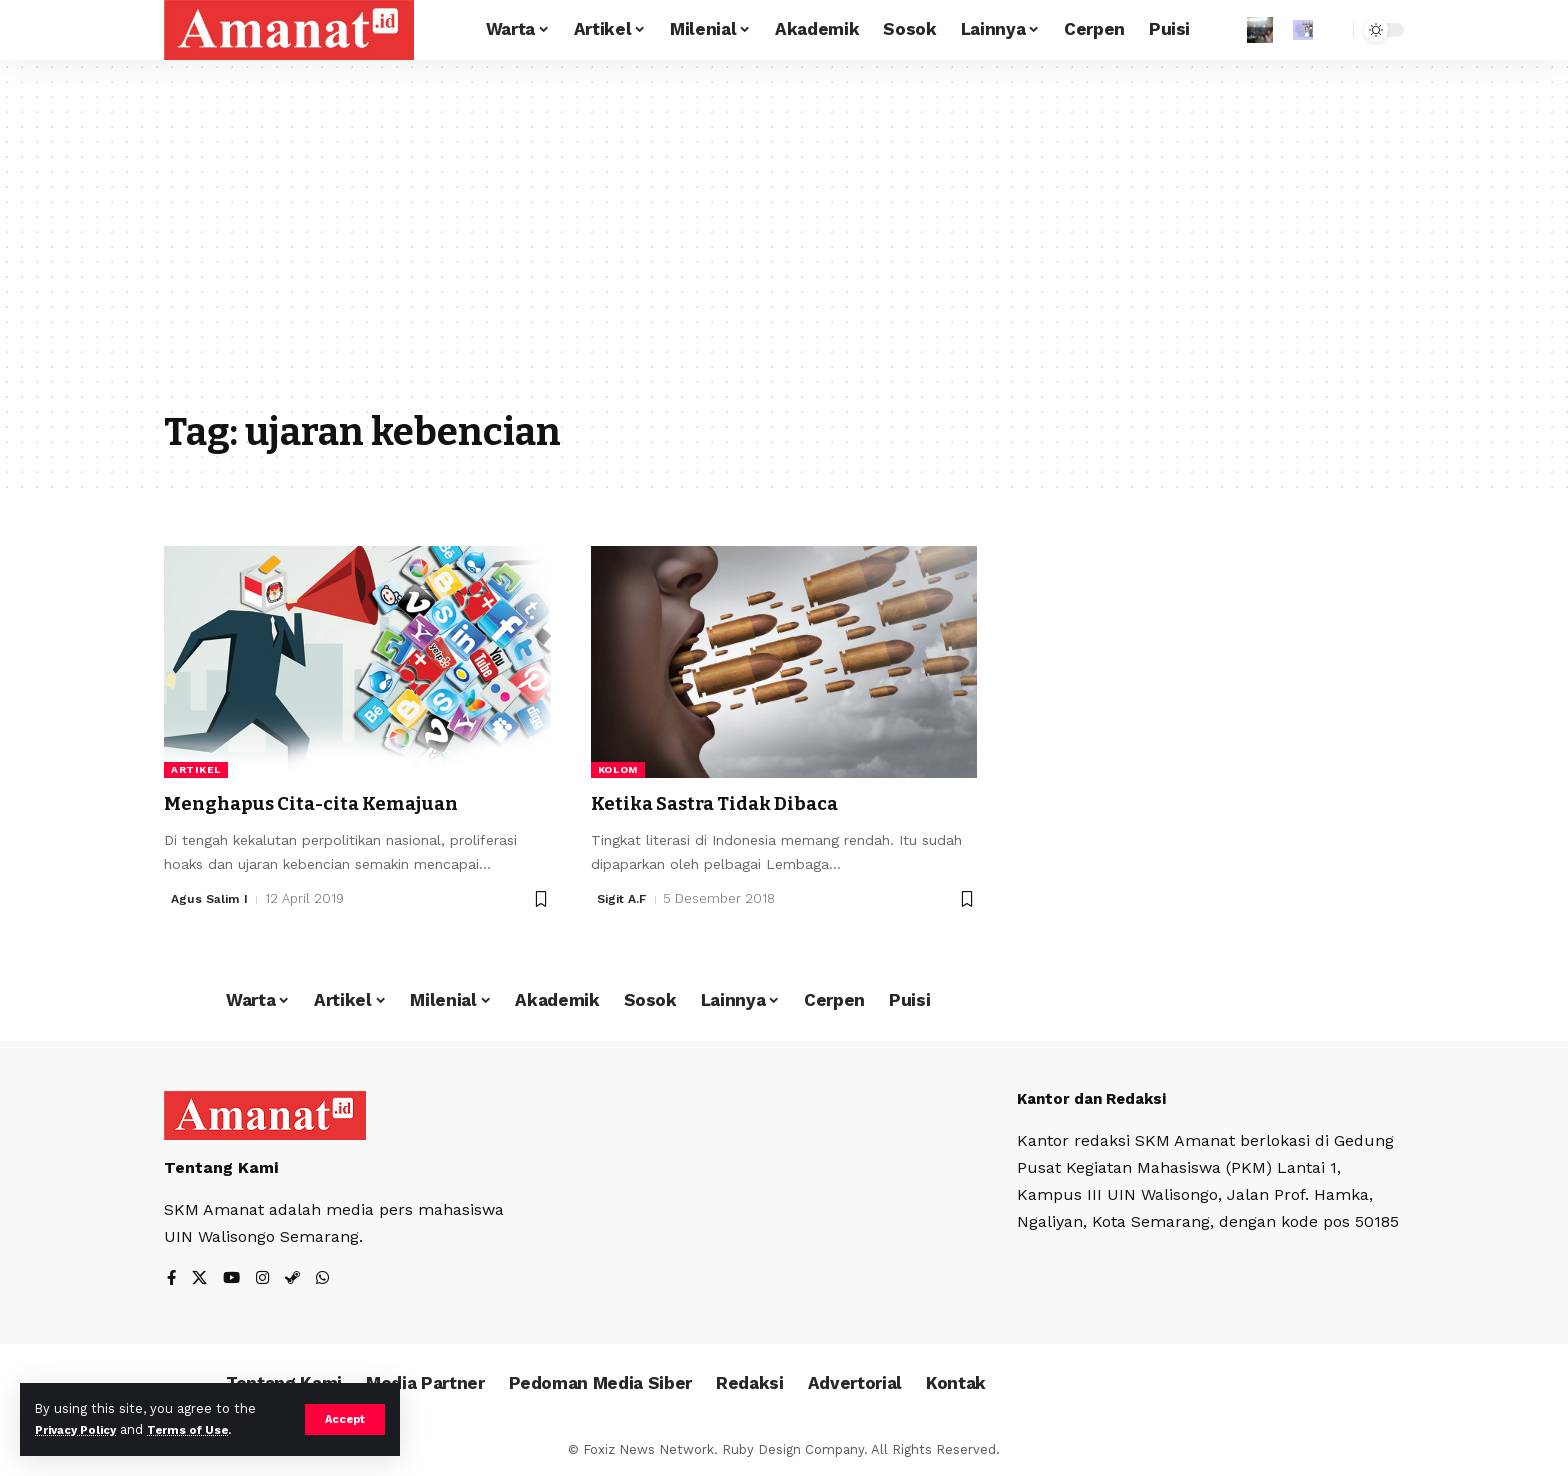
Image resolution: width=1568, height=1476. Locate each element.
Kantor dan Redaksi (1098, 1098)
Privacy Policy (82, 1429)
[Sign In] (1260, 30)
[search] (1333, 30)
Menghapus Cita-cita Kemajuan (332, 803)
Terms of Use (206, 1429)
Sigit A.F (624, 898)
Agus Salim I (211, 898)
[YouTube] (234, 1279)
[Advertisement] (784, 250)
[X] (201, 1279)
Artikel (196, 769)
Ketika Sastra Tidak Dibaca (734, 803)
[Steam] (297, 1279)
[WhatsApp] (328, 1279)
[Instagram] (266, 1279)
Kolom (618, 769)
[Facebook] (172, 1279)
